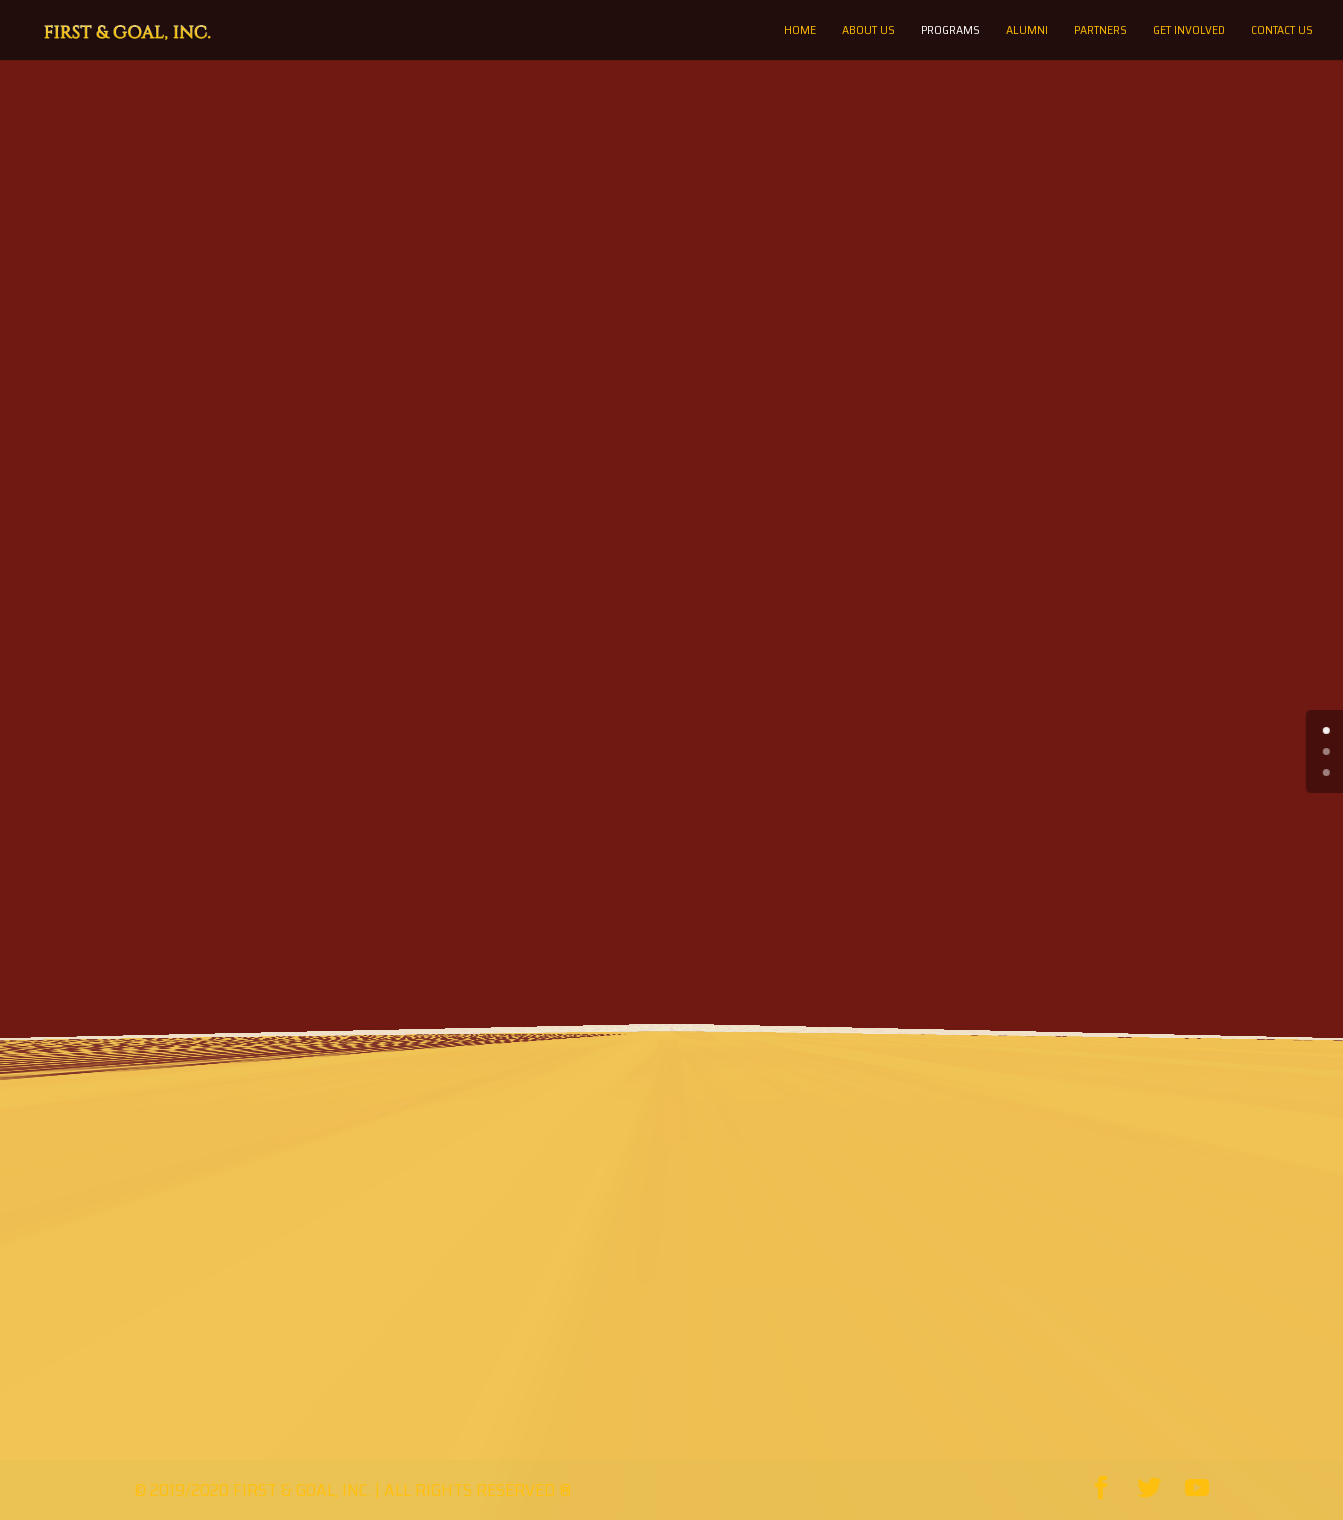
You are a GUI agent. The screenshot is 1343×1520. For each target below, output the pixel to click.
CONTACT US (1282, 31)
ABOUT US (868, 31)
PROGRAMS (950, 31)
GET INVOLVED (1189, 31)
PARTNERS (1100, 31)
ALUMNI (1027, 31)
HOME (800, 31)
